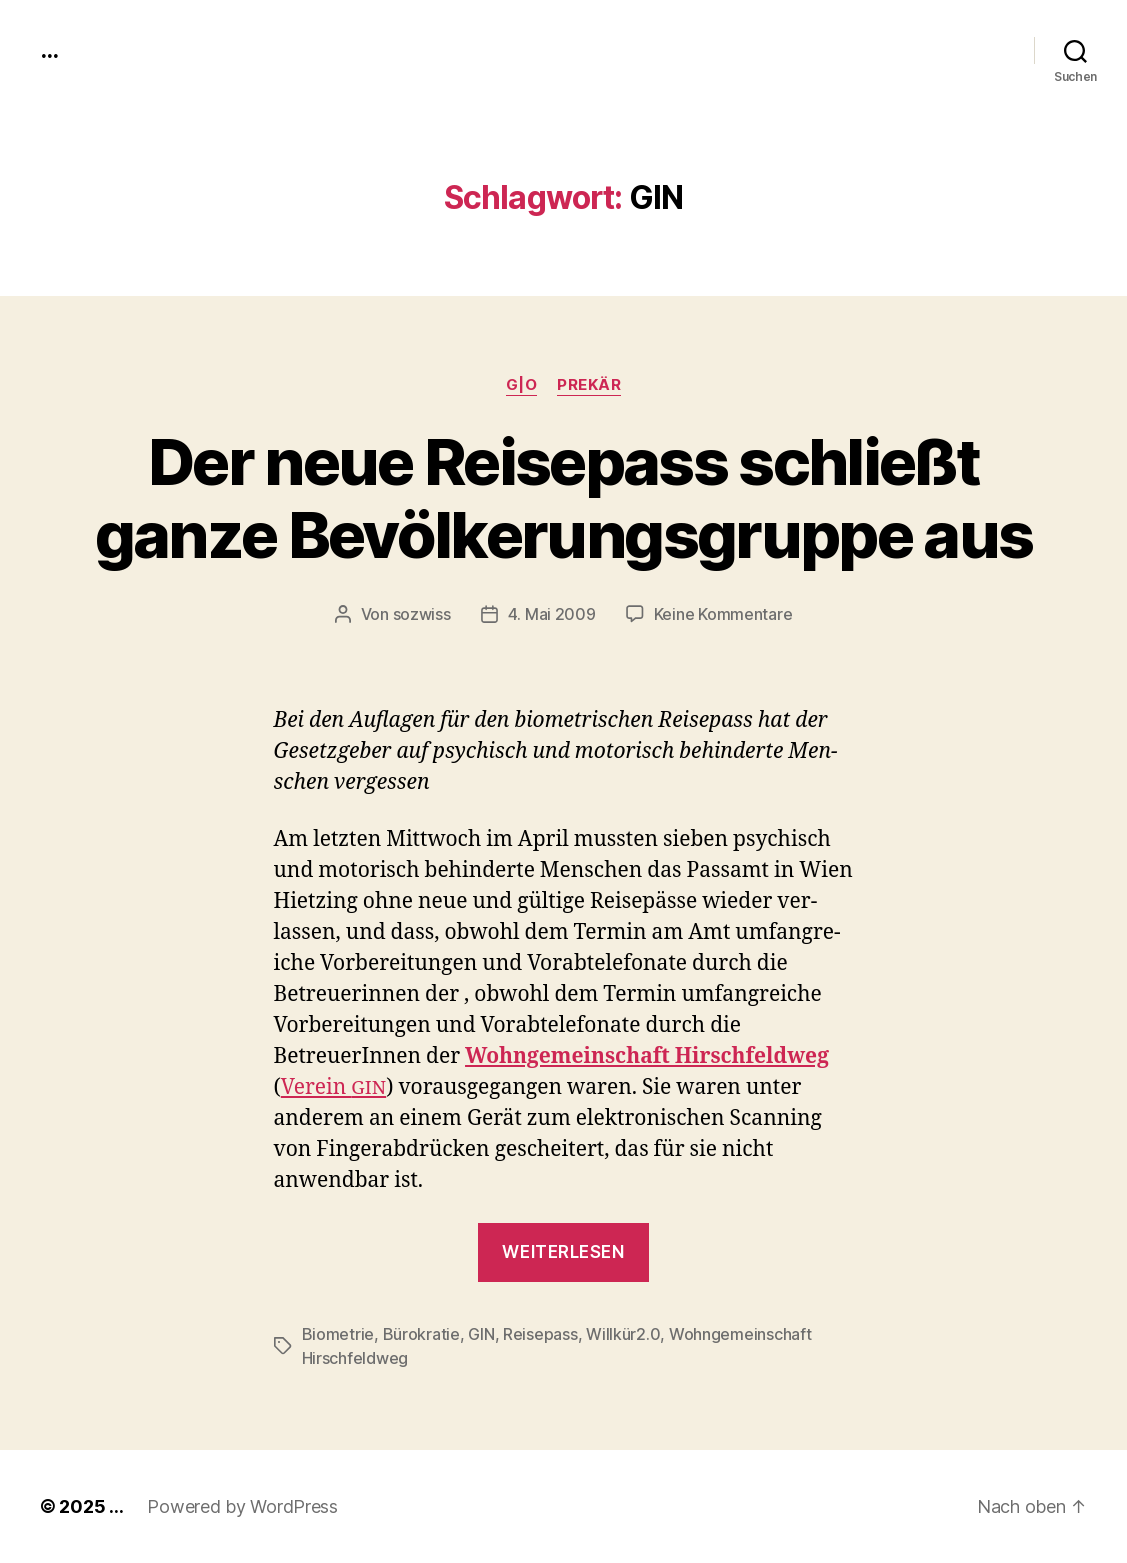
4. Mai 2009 (552, 614)
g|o (522, 385)
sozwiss (422, 614)
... (49, 50)
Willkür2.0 (623, 1334)
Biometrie (338, 1334)
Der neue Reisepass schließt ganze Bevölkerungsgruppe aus (564, 498)
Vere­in (333, 1087)
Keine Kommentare (723, 614)
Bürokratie (421, 1334)
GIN (481, 1334)
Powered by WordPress (242, 1506)
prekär (589, 385)
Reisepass (540, 1334)
